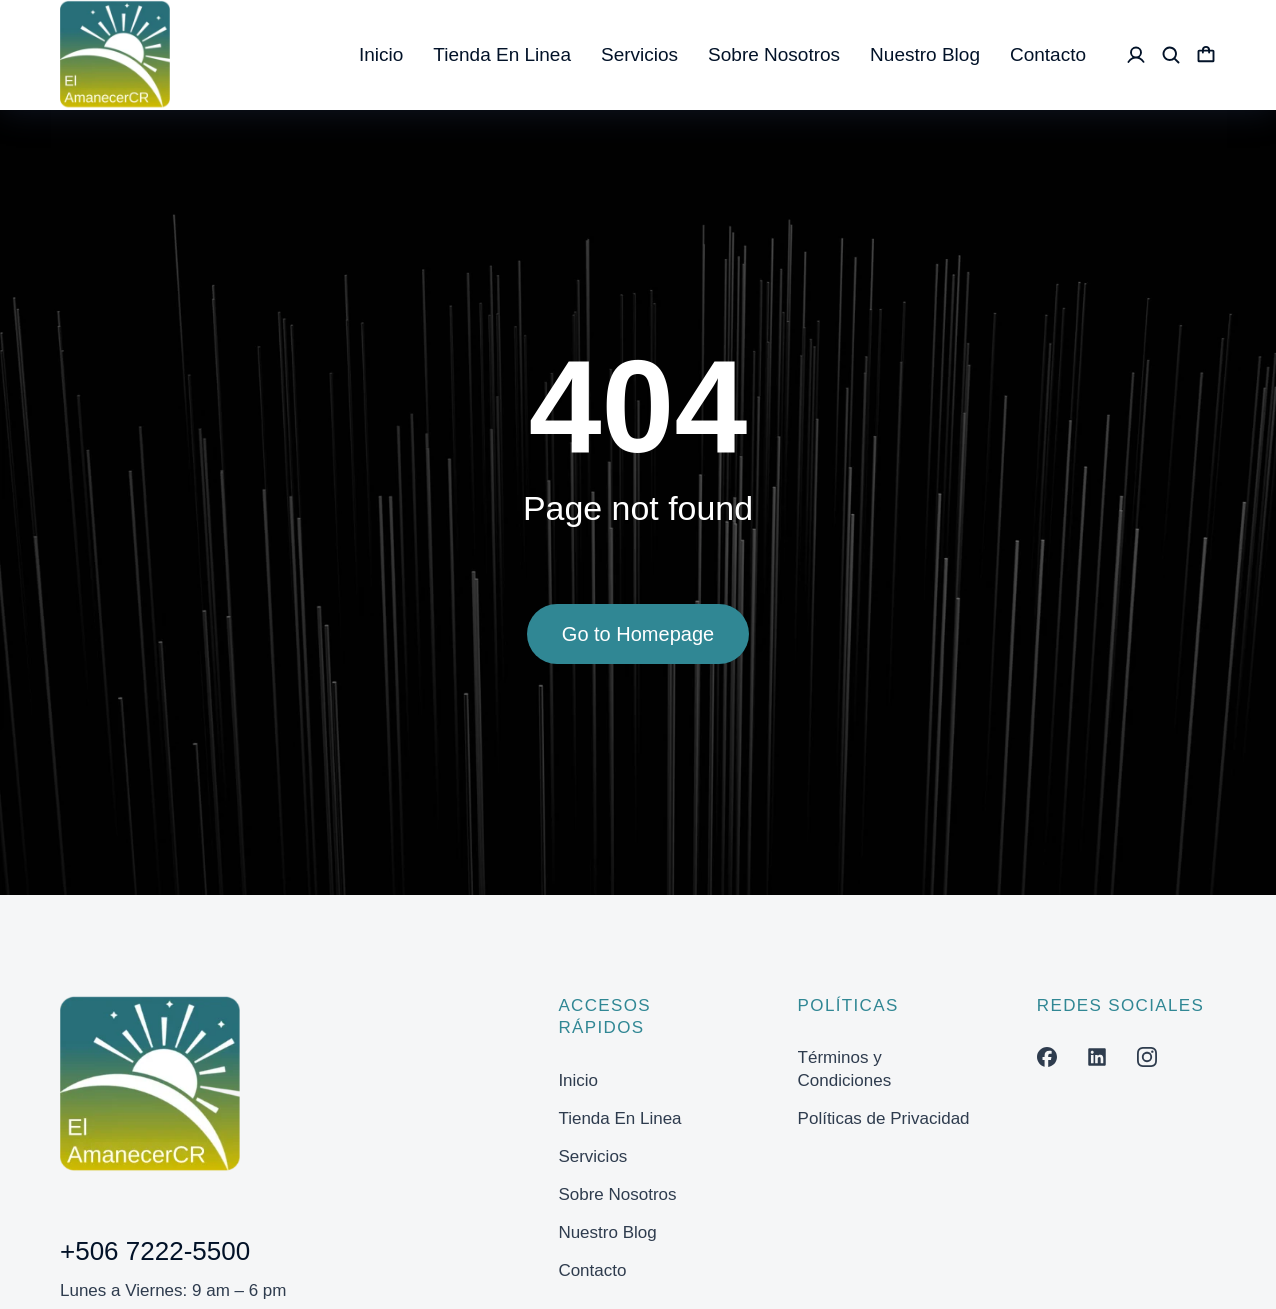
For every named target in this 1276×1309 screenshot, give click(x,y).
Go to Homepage (638, 641)
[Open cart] (1206, 55)
